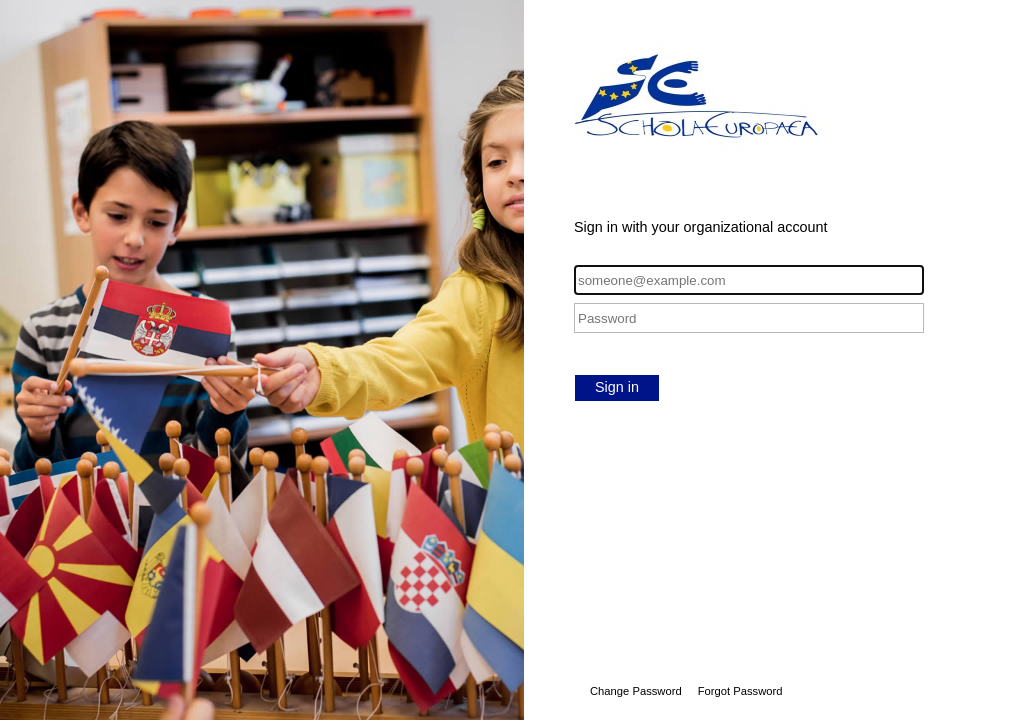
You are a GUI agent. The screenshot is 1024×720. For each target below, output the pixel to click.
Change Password (636, 691)
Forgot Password (740, 691)
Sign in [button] (617, 387)
